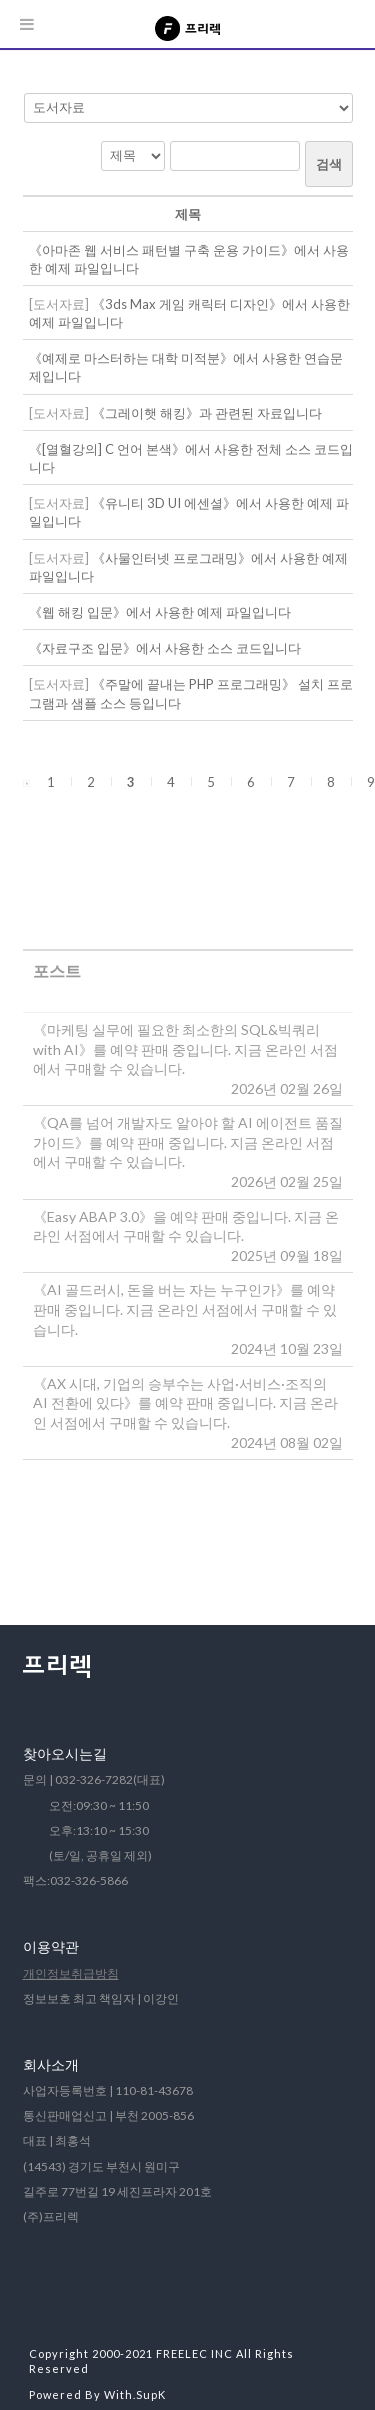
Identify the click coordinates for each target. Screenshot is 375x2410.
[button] (26, 782)
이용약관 (51, 1946)
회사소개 (51, 2064)
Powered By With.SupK (97, 2394)
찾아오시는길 (65, 1753)
